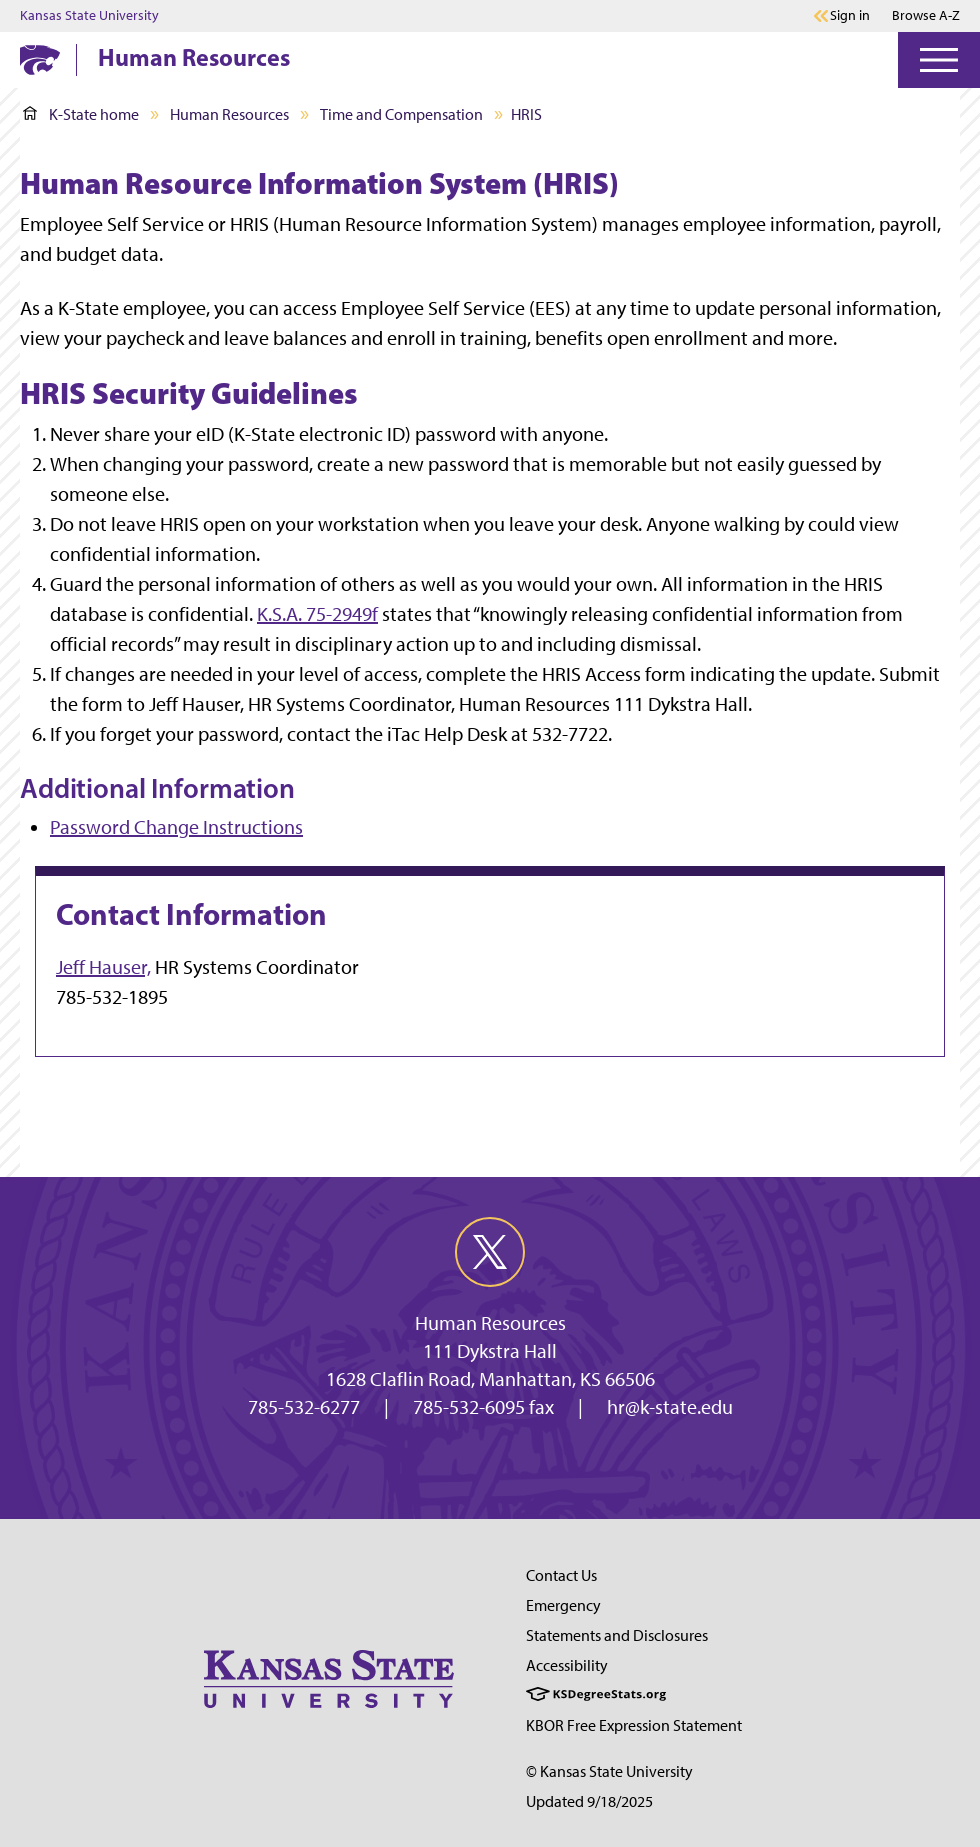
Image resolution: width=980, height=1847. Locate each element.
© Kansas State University (609, 1771)
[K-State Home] (40, 59)
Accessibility (567, 1665)
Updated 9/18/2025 (589, 1801)
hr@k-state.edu (670, 1407)
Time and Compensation (401, 114)
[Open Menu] (939, 60)
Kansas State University (89, 16)
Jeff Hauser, (103, 967)
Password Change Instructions (176, 827)
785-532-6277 (304, 1407)
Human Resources (194, 57)
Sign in (850, 16)
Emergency (563, 1605)
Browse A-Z (926, 15)
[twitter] (490, 1252)
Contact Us (561, 1575)
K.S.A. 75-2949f (317, 614)
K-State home (81, 114)
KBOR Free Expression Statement (634, 1725)
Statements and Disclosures (617, 1635)
